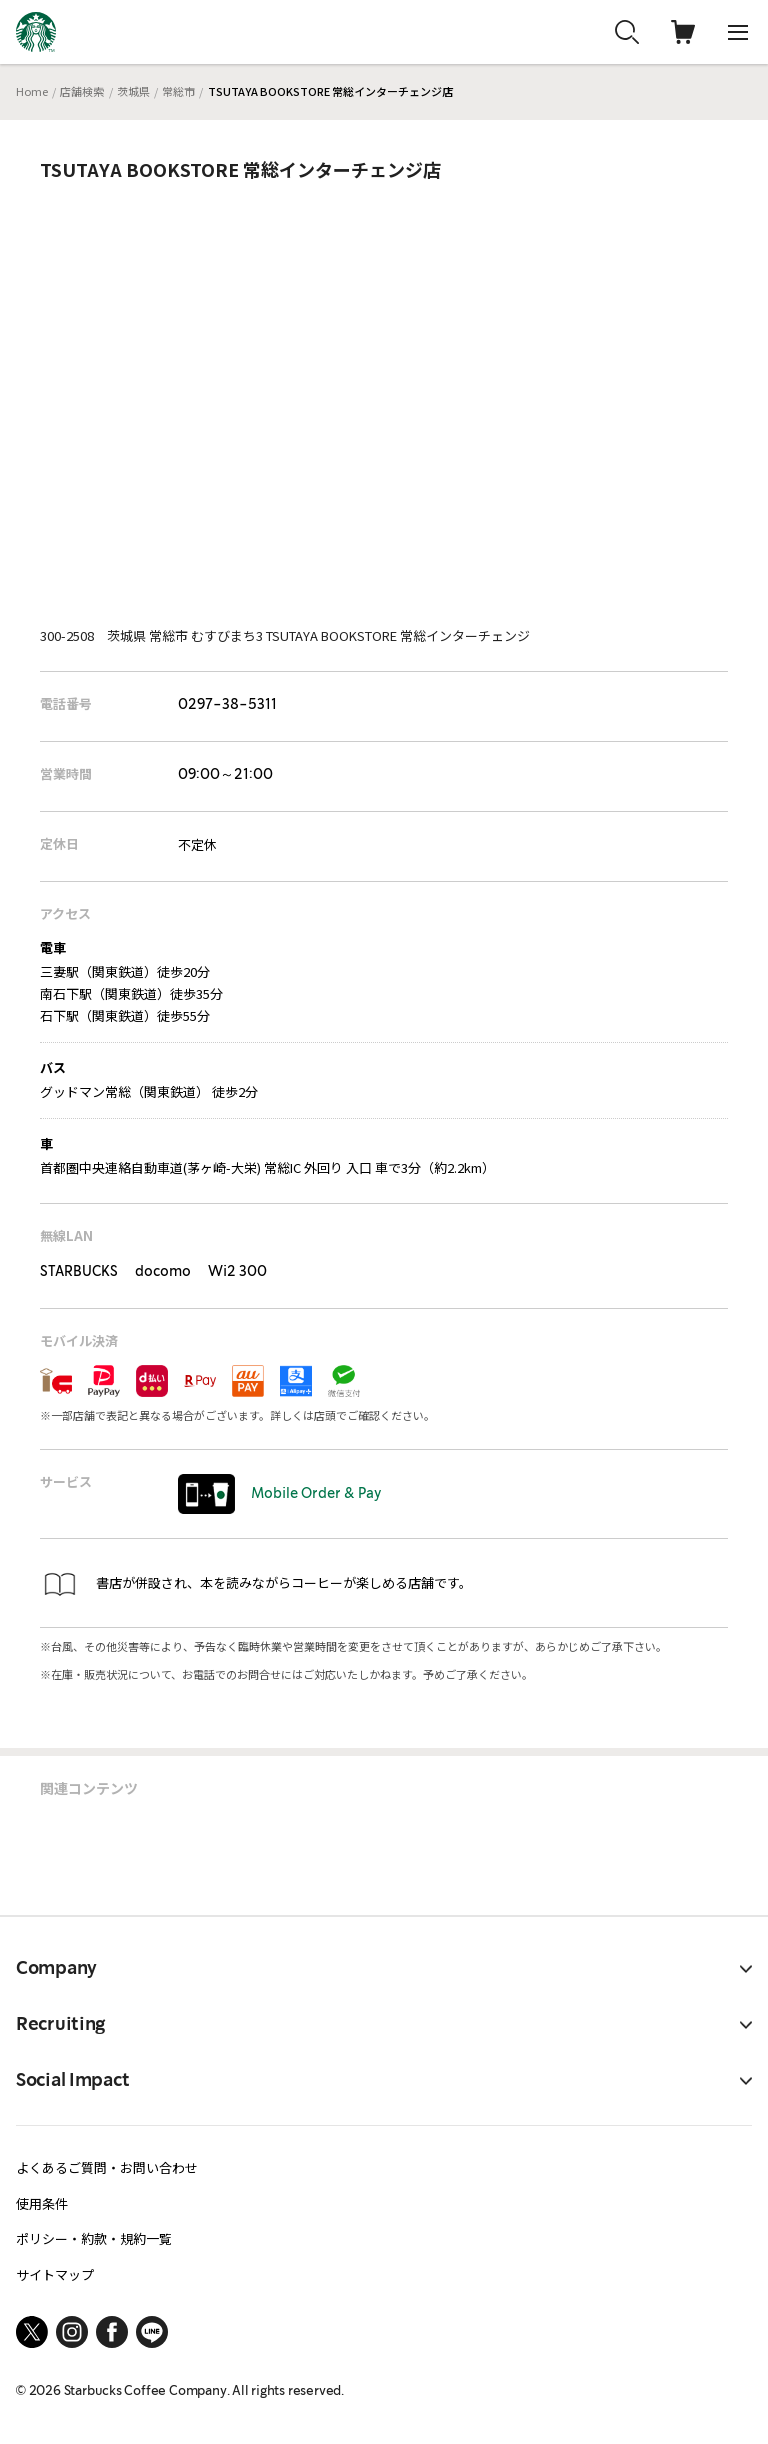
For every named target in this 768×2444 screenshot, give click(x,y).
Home (32, 91)
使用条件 (42, 2203)
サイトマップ (55, 2274)
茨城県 (133, 91)
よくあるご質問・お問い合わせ (107, 2167)
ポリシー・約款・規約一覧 (94, 2238)
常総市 (178, 91)
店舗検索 (82, 91)
